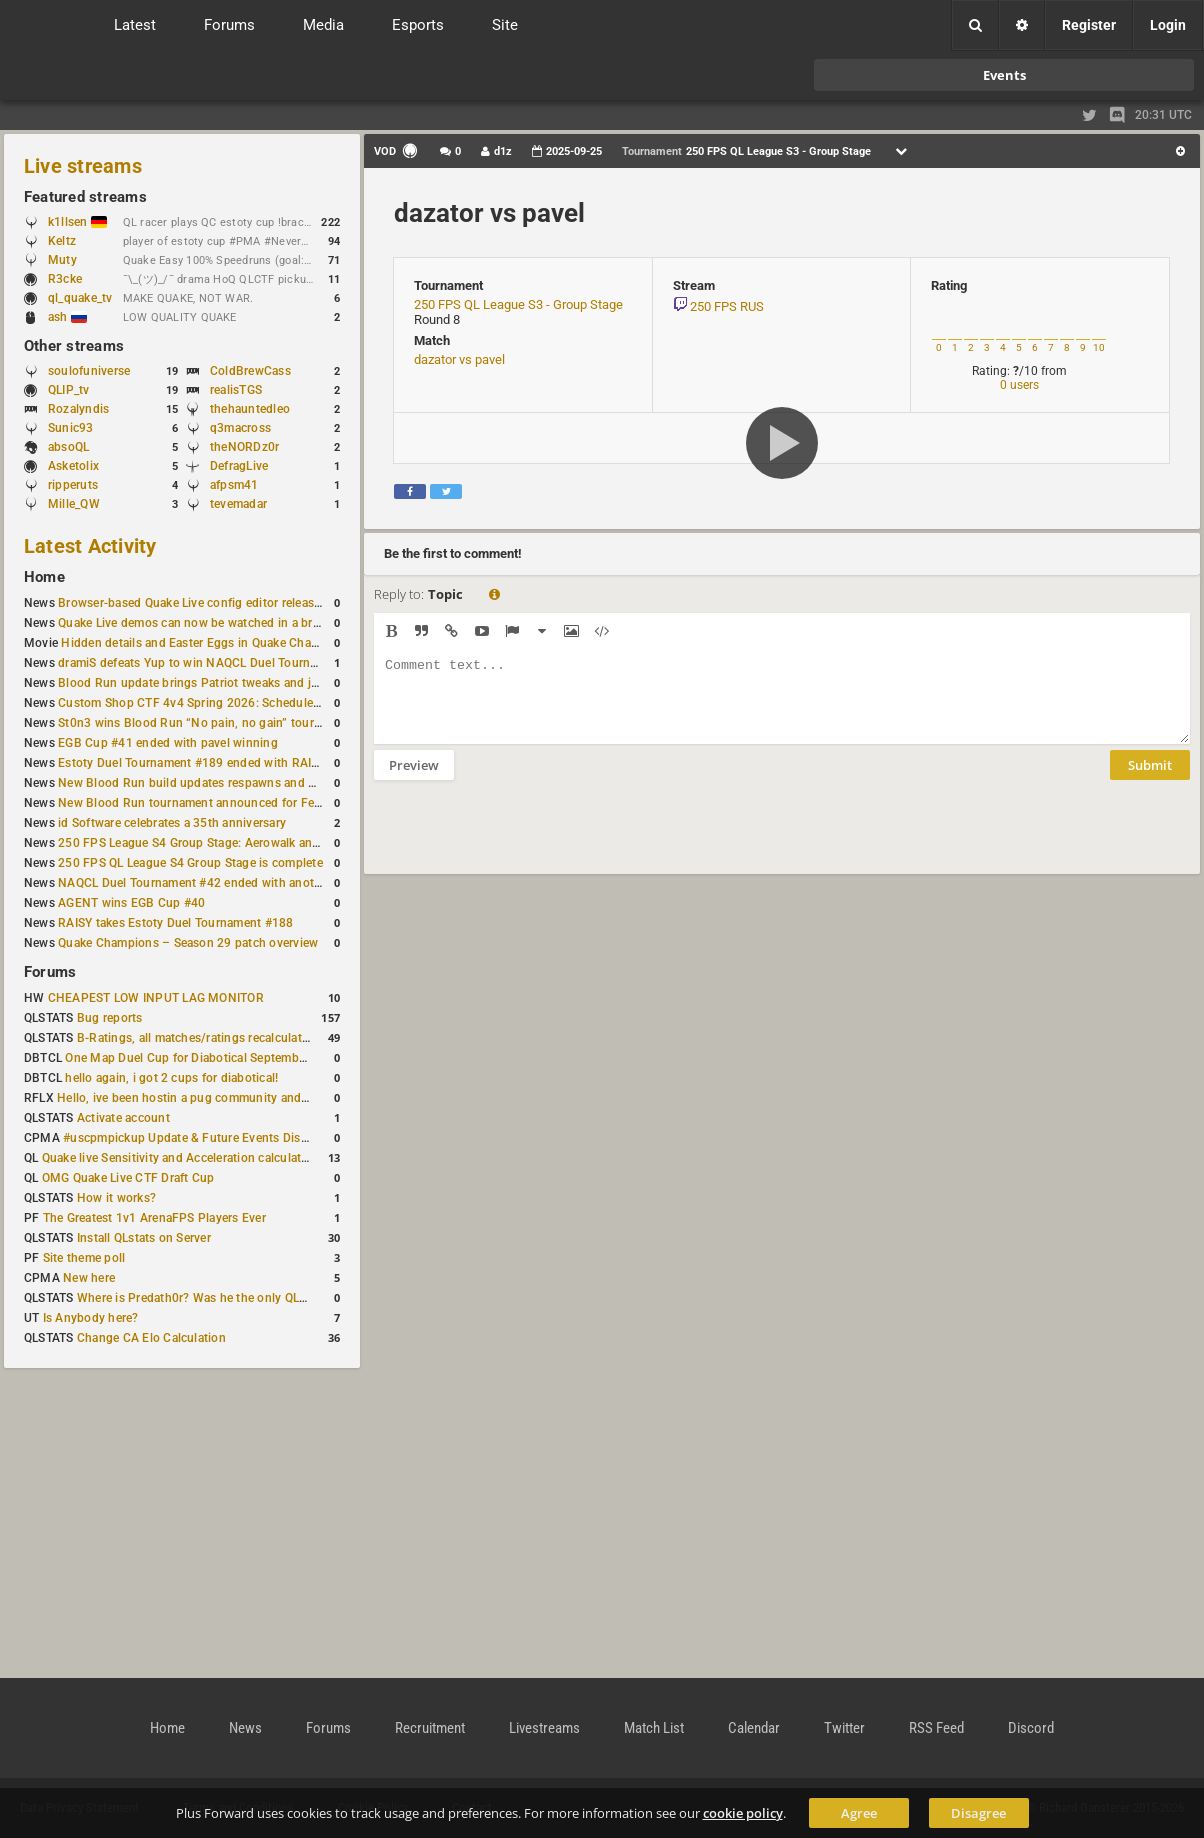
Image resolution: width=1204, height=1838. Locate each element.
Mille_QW (74, 504)
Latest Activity (90, 546)
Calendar (754, 1728)
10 (1099, 347)
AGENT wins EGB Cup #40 (131, 903)
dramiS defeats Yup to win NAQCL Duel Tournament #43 (213, 663)
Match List (654, 1728)
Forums (50, 972)
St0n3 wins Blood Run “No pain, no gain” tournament (206, 723)
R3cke (65, 279)
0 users (1019, 385)
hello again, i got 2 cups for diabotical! (171, 1078)
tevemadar (238, 504)
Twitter (844, 1728)
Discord (1031, 1728)
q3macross (240, 428)
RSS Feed (936, 1728)
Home (44, 577)
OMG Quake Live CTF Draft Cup (128, 1178)
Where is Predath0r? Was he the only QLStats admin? (224, 1298)
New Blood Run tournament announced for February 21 (212, 803)
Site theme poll (84, 1258)
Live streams (83, 166)
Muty (62, 260)
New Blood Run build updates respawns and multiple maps (222, 783)
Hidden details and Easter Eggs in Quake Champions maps (223, 643)
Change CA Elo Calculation (151, 1338)
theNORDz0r (244, 447)
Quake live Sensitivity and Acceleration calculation (180, 1158)
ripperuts (73, 485)
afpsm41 (234, 485)
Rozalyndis (78, 409)
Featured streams (85, 197)
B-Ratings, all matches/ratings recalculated (196, 1038)
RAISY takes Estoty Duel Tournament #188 (175, 923)
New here (89, 1278)
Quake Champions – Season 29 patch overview (188, 943)
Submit (1150, 780)
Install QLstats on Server (144, 1238)
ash (67, 317)
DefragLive (239, 466)
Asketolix (73, 466)
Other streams (74, 346)
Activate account (123, 1118)
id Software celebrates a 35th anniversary (172, 823)
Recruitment (430, 1728)
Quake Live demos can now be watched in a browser (202, 623)
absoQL (68, 447)
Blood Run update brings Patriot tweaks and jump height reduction (244, 683)
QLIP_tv (69, 390)
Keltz (62, 241)
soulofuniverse (89, 371)
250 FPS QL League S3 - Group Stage (518, 304)
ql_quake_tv (80, 298)
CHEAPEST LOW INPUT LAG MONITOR (156, 998)
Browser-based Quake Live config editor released (192, 603)
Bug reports (110, 1018)
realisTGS (236, 390)
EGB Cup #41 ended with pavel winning (168, 743)
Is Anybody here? (91, 1318)
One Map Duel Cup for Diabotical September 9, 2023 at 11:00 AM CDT (259, 1058)
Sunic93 (71, 428)
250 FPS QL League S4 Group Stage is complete (190, 863)
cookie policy (743, 1813)
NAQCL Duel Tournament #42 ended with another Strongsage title (240, 883)
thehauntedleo (250, 409)
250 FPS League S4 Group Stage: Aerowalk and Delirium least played (248, 843)
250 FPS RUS (727, 306)
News (245, 1728)
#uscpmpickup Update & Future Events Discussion (203, 1138)
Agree (859, 1813)
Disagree (978, 1813)
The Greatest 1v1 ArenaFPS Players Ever (154, 1218)
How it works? (116, 1198)
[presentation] (526, 840)
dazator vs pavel (489, 213)
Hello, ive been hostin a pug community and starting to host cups (238, 1098)
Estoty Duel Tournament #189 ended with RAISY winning (215, 763)
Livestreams (544, 1728)
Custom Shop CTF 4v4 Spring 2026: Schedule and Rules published (244, 703)
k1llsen (77, 222)
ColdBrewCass (250, 371)
